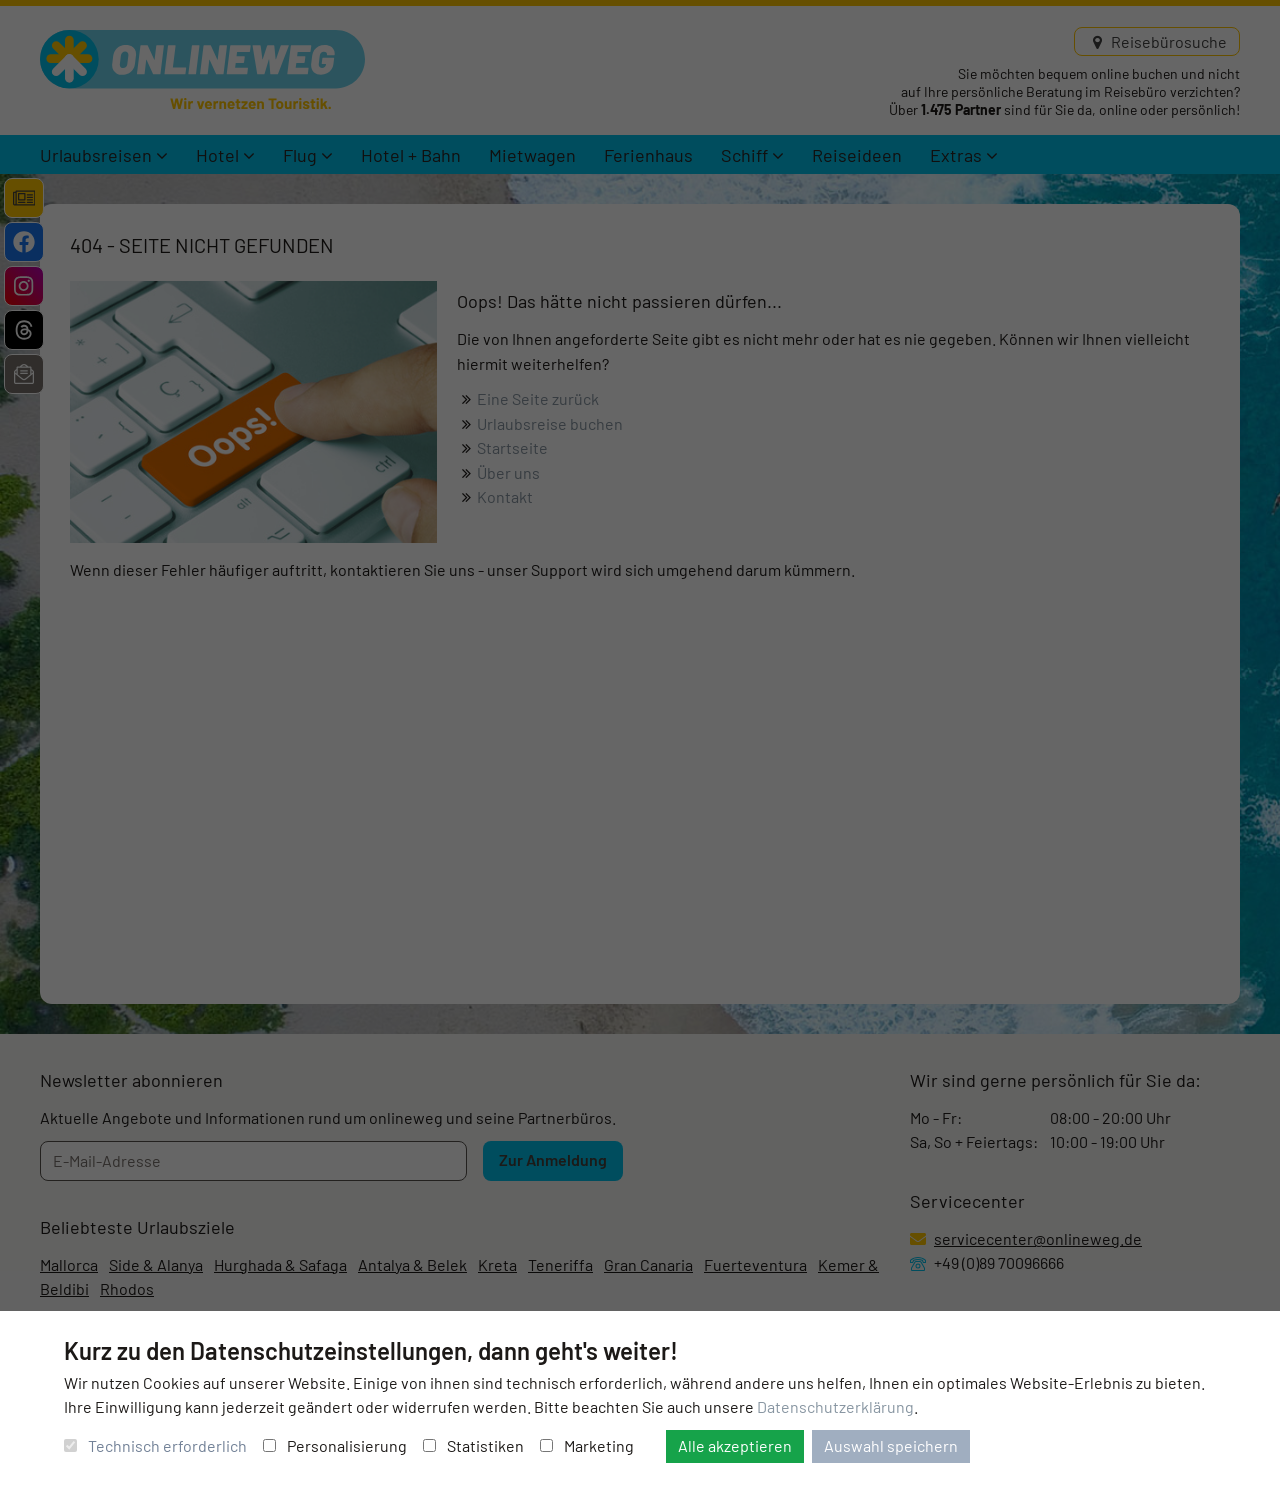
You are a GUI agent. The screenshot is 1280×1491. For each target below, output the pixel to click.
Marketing (587, 1445)
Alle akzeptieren (735, 1445)
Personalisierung (335, 1445)
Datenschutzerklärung (835, 1406)
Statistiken (473, 1445)
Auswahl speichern (891, 1445)
